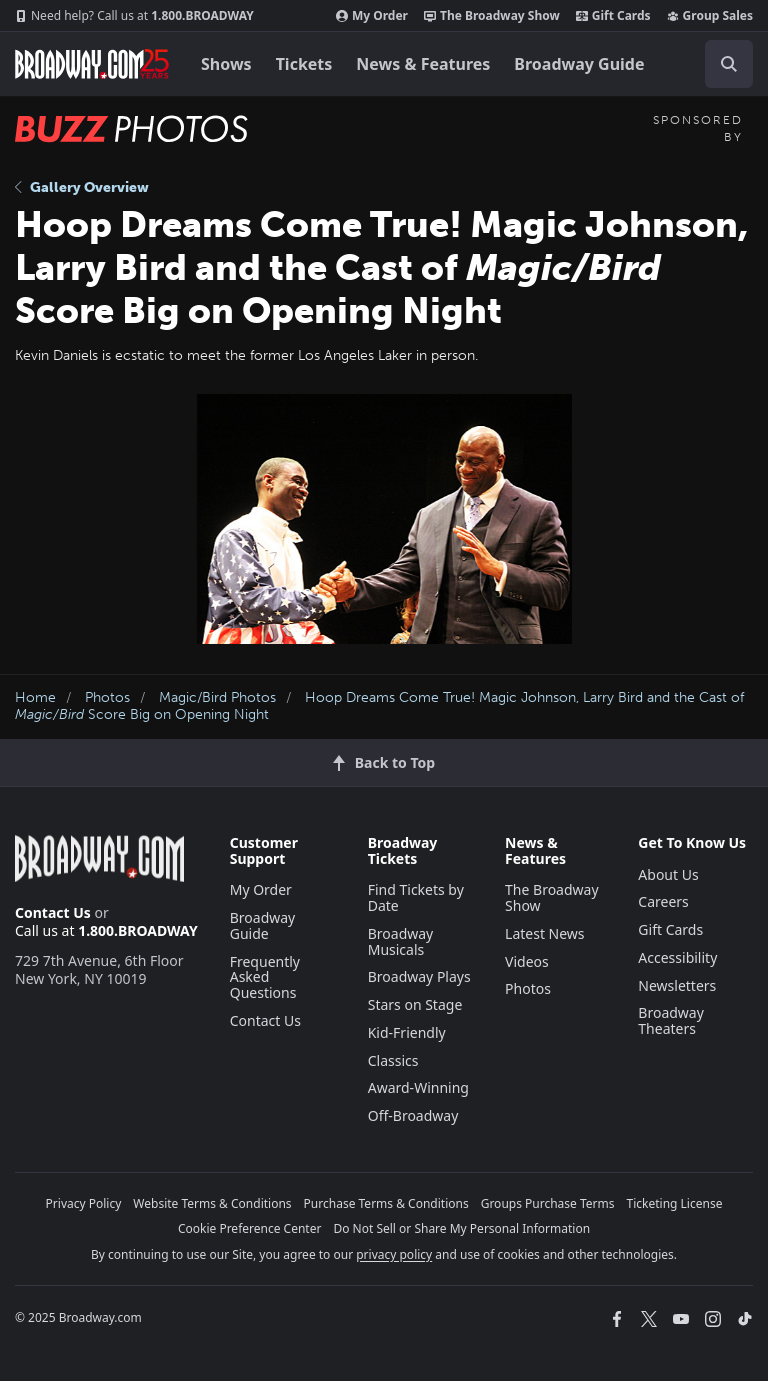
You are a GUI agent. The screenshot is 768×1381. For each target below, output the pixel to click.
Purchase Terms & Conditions (386, 1203)
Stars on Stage (415, 1004)
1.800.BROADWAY (134, 16)
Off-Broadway (413, 1115)
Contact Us (53, 912)
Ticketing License (675, 1203)
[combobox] (721, 64)
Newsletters (677, 985)
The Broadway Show (492, 16)
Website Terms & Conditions (212, 1203)
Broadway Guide (579, 64)
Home (35, 697)
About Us (668, 874)
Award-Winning (418, 1087)
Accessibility (677, 957)
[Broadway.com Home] (92, 64)
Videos (527, 961)
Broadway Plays (419, 976)
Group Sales (710, 16)
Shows (226, 64)
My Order (372, 16)
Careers (663, 901)
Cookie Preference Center (250, 1228)
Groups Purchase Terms (548, 1203)
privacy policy (394, 1254)
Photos (107, 697)
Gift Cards (613, 16)
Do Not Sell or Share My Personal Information (461, 1228)
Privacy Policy (84, 1203)
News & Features (423, 64)
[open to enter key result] (729, 64)
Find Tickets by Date (416, 897)
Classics (393, 1060)
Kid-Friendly (407, 1032)
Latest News (545, 933)
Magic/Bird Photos (217, 697)
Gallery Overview (82, 187)
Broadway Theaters (671, 1020)
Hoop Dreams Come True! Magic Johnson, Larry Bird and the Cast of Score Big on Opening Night (379, 706)
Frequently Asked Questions (265, 977)
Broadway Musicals (401, 941)
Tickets (304, 64)
